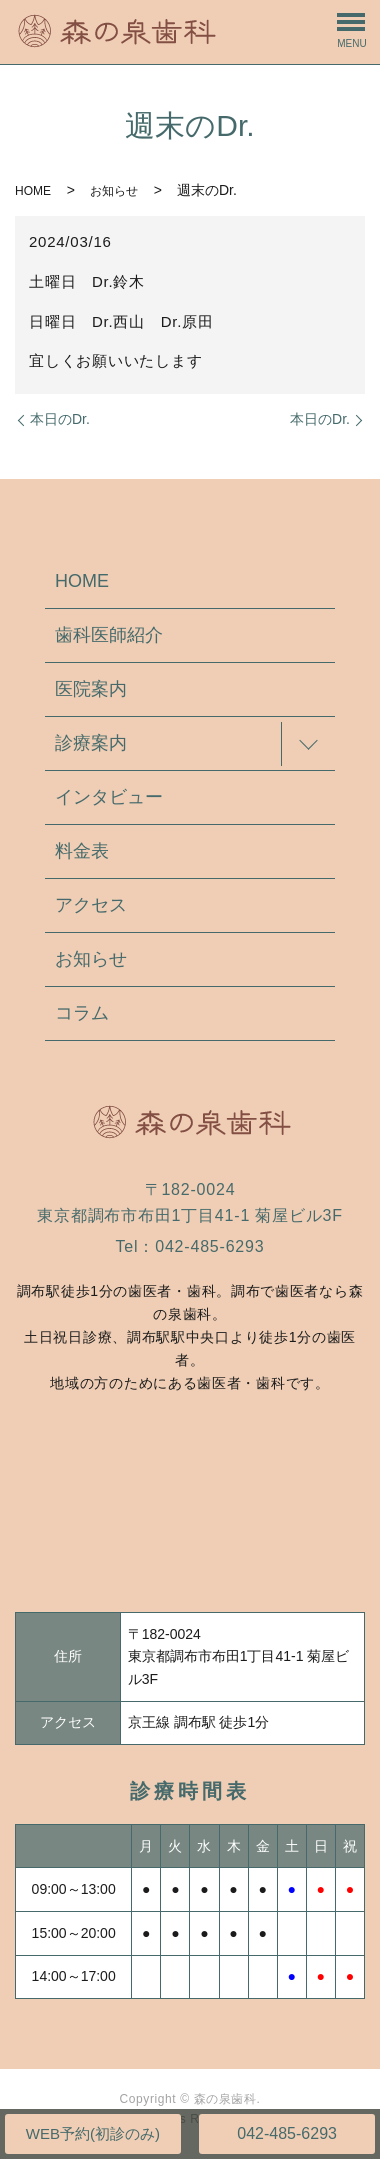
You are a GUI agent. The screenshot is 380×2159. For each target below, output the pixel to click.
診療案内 (91, 743)
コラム (82, 1013)
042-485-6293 (287, 2133)
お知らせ (114, 191)
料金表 (82, 851)
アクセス (91, 905)
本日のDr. (60, 419)
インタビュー (109, 797)
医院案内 (91, 689)
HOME (33, 191)
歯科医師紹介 (109, 635)
